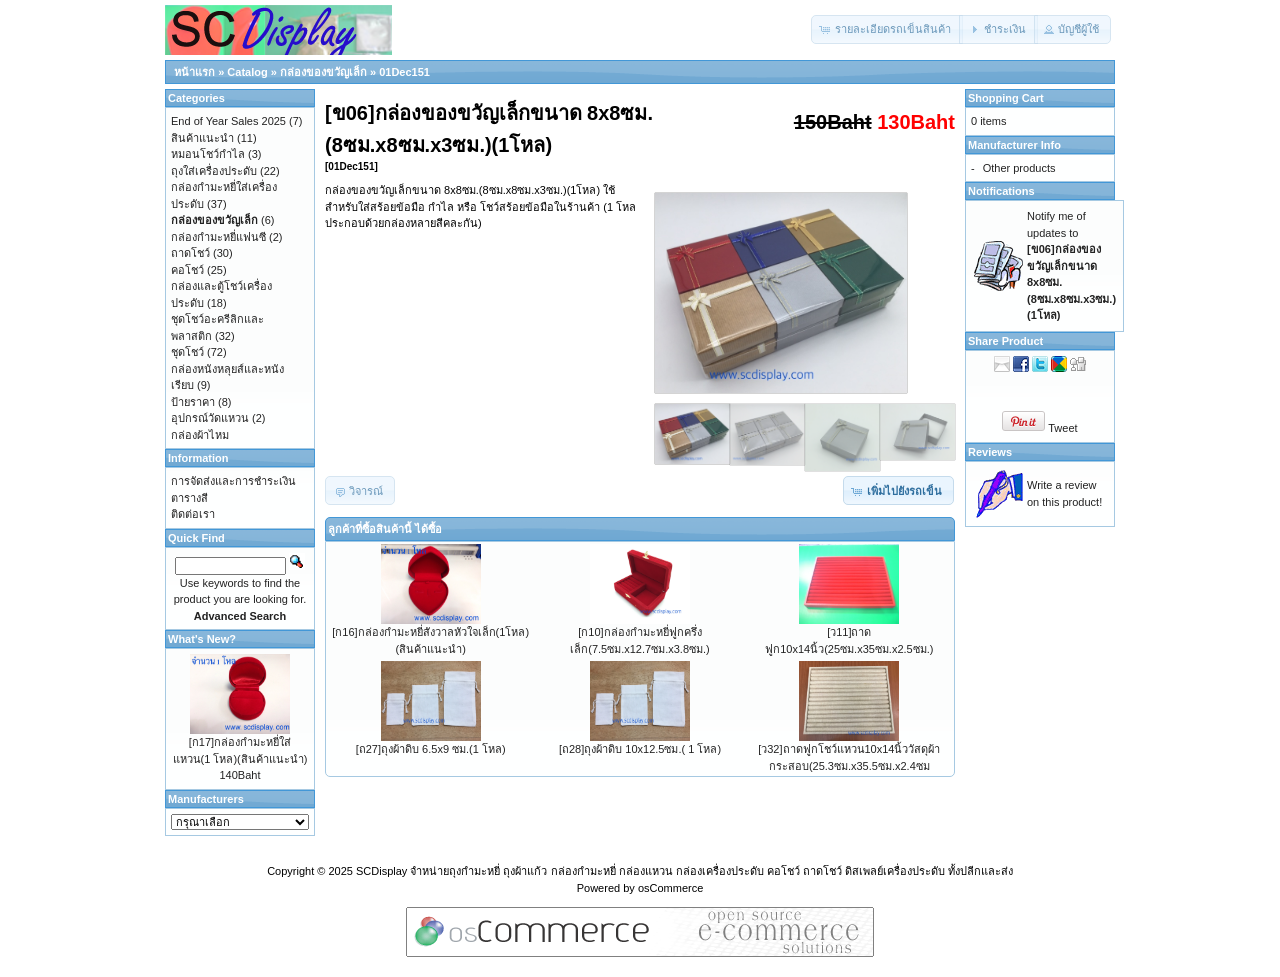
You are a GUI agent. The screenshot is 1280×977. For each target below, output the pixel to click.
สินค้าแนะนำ (202, 138)
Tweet (1062, 428)
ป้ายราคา (193, 402)
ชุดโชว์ (187, 352)
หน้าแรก (194, 72)
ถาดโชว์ (190, 253)
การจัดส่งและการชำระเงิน (233, 481)
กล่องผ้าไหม (200, 435)
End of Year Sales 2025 (228, 121)
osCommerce (670, 888)
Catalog (247, 72)
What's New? (202, 639)
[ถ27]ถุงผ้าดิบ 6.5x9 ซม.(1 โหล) (431, 749)
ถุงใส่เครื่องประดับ (214, 171)
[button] (887, 29)
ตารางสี (189, 498)
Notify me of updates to (1071, 265)
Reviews (990, 452)
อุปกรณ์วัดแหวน (210, 418)
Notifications (1001, 191)
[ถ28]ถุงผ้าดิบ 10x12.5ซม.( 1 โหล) (640, 749)
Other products (1019, 168)
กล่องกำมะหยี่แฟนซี (218, 237)
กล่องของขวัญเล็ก (323, 72)
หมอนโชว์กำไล (208, 154)
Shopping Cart (1006, 98)
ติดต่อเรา (193, 514)
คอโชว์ (187, 270)
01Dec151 (404, 72)
